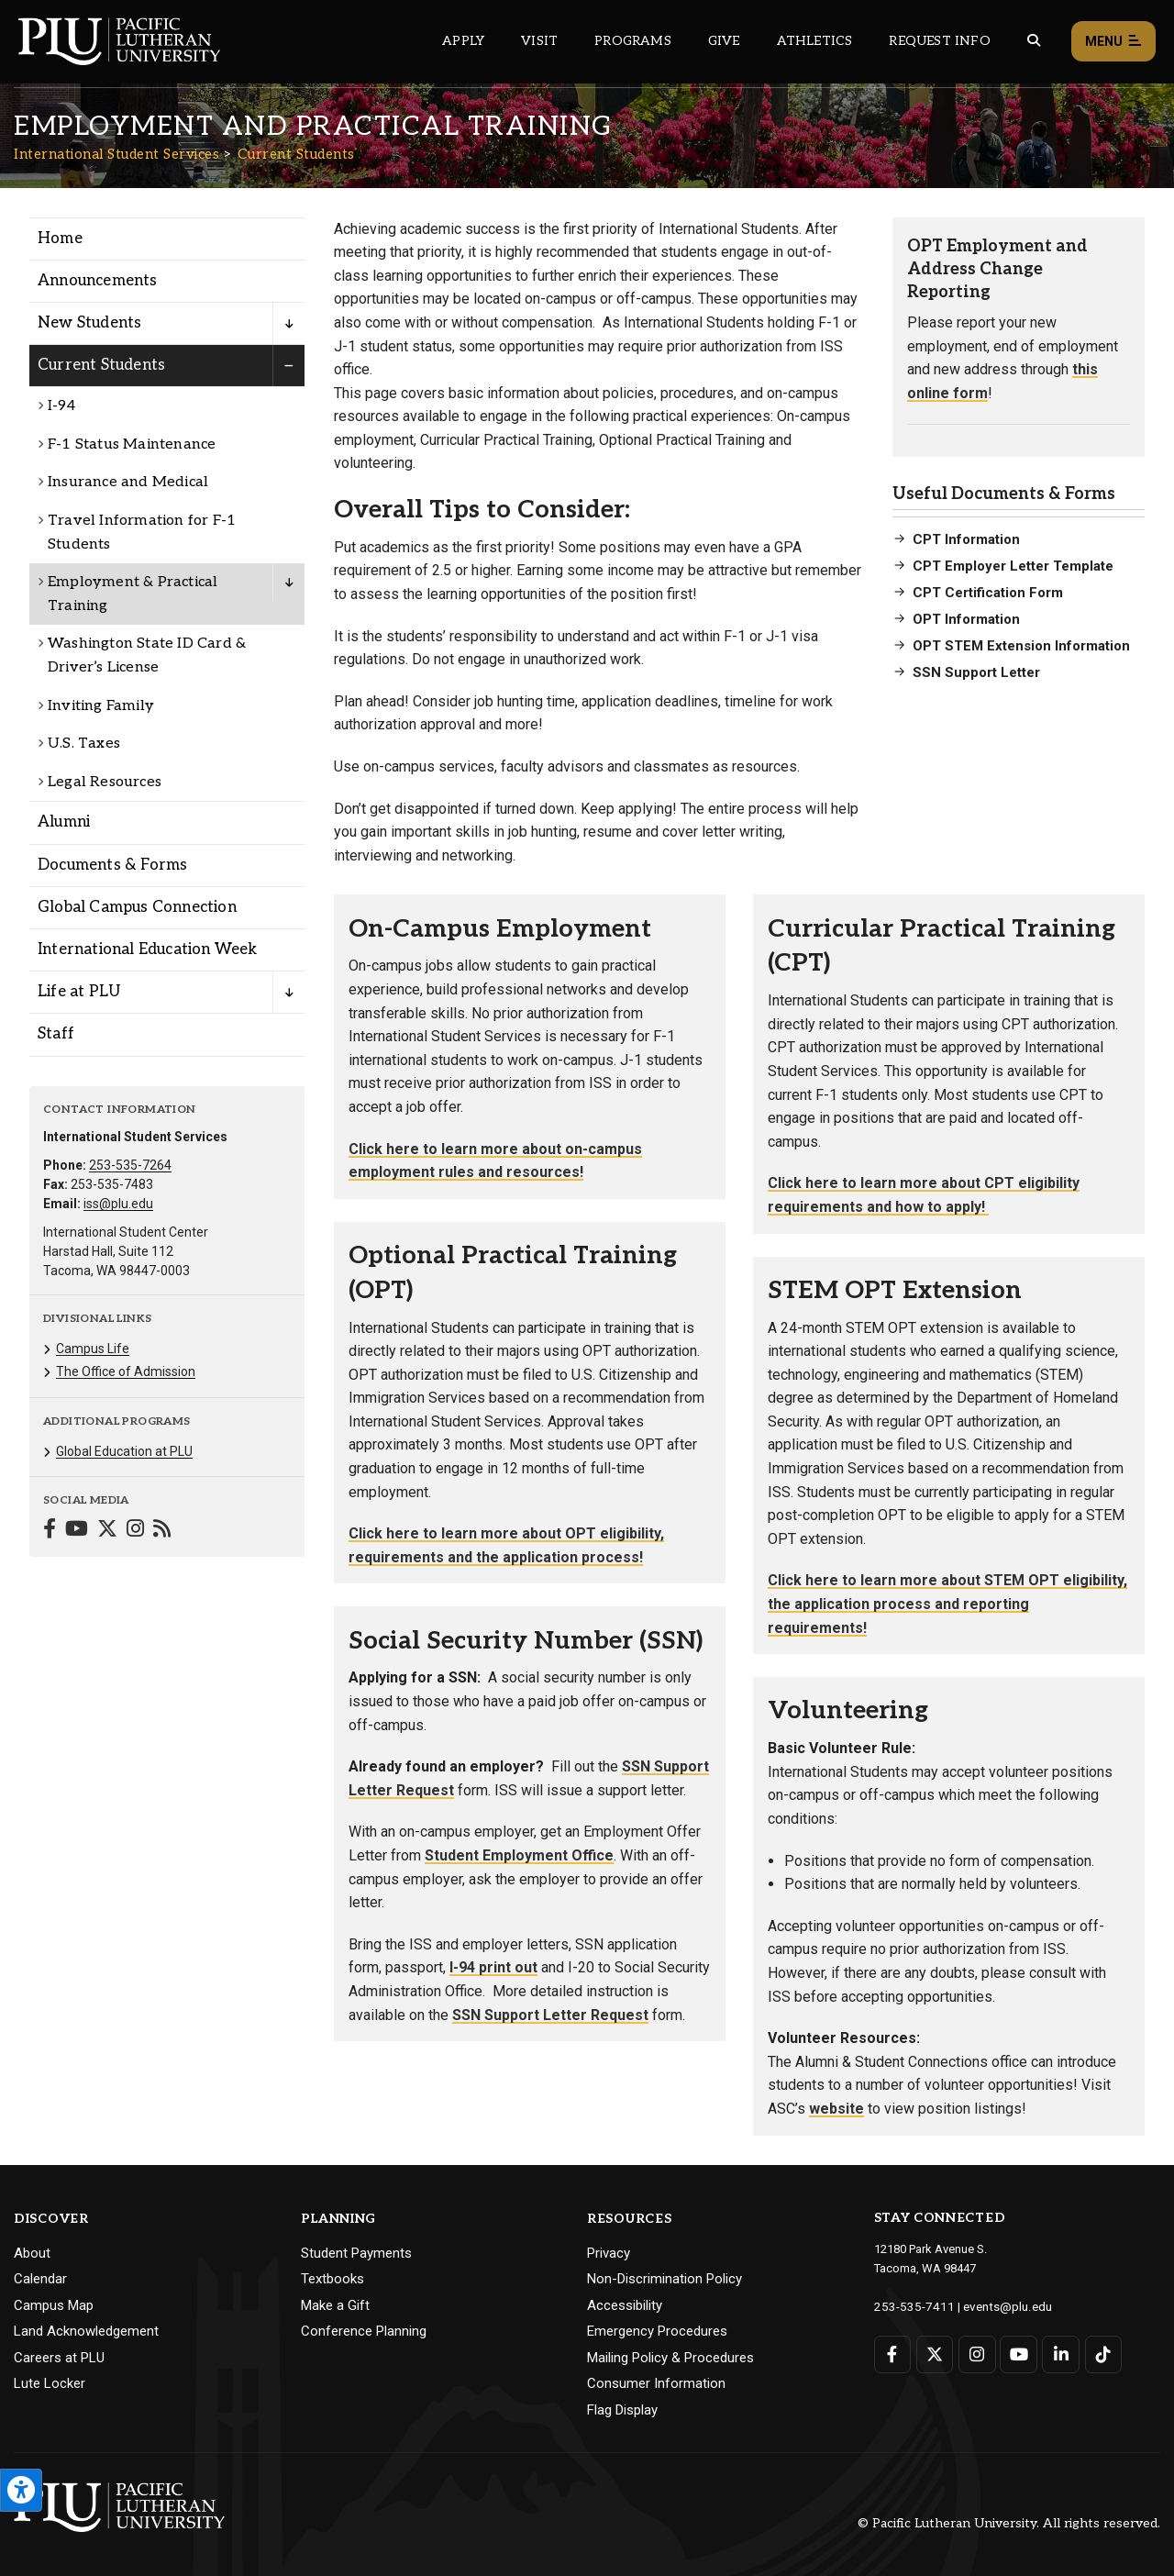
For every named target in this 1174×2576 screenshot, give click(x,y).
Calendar (40, 2279)
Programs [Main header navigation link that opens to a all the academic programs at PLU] (632, 41)
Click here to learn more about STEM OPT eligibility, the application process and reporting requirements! (947, 1603)
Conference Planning (363, 2331)
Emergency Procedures (657, 2331)
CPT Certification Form (988, 592)
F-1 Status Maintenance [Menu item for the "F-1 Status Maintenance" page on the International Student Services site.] (132, 444)
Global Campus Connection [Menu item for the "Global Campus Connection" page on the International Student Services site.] (137, 907)
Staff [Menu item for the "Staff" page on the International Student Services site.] (56, 1034)
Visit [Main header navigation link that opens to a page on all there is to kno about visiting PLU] (539, 41)
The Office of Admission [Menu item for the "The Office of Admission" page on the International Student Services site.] (125, 1371)
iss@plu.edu (118, 1203)
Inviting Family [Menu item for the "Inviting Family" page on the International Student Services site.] (101, 706)
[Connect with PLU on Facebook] (893, 2353)
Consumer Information (656, 2383)
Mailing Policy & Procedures (670, 2357)
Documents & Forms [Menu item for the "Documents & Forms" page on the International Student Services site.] (112, 865)
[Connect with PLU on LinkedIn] (1060, 2353)
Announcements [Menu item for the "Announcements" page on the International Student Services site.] (98, 281)
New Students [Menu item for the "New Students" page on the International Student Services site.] (89, 323)
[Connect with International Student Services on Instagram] (135, 1530)
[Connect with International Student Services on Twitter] (107, 1530)
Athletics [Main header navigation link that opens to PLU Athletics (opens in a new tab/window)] (815, 41)
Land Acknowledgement (86, 2331)
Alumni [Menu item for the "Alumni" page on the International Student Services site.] (64, 822)
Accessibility (624, 2305)
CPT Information (966, 539)
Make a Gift (335, 2305)
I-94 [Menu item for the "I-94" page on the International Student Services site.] (61, 406)
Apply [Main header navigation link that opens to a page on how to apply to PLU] (463, 41)
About (32, 2253)
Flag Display (622, 2410)
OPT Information (966, 619)
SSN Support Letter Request (550, 2015)
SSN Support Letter (976, 672)
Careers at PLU (59, 2357)
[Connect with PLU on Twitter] (934, 2353)
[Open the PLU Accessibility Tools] (21, 2490)
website (836, 2108)
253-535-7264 (130, 1165)
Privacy (608, 2253)
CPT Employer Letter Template (1013, 566)
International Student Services (116, 154)
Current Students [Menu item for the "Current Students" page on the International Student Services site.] (101, 365)
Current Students (296, 154)
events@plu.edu (996, 2306)
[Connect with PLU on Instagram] (976, 2353)
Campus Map (54, 2305)
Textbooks (332, 2279)
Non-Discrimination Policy (664, 2279)
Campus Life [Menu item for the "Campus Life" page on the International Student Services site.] (92, 1348)
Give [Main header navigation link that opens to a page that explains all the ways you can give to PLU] (724, 41)
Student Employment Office (519, 1855)
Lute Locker (49, 2383)
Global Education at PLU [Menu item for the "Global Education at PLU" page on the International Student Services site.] (124, 1451)
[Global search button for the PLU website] (1034, 40)
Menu (1113, 42)
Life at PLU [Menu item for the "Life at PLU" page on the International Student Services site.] (79, 992)
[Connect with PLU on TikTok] (1101, 2353)
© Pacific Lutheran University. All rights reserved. (1009, 2523)
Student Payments (356, 2253)
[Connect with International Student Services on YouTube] (76, 1530)
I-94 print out (493, 1967)
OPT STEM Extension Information (1021, 646)
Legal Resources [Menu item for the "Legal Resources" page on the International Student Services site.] (104, 782)
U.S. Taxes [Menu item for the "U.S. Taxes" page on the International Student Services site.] (84, 743)
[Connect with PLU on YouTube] (1017, 2353)
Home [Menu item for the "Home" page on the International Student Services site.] (60, 238)
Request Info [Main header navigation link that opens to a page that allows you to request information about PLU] (939, 41)
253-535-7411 (910, 2306)
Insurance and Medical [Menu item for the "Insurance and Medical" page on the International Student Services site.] (128, 482)
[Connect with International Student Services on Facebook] (49, 1530)
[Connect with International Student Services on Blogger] (162, 1530)
